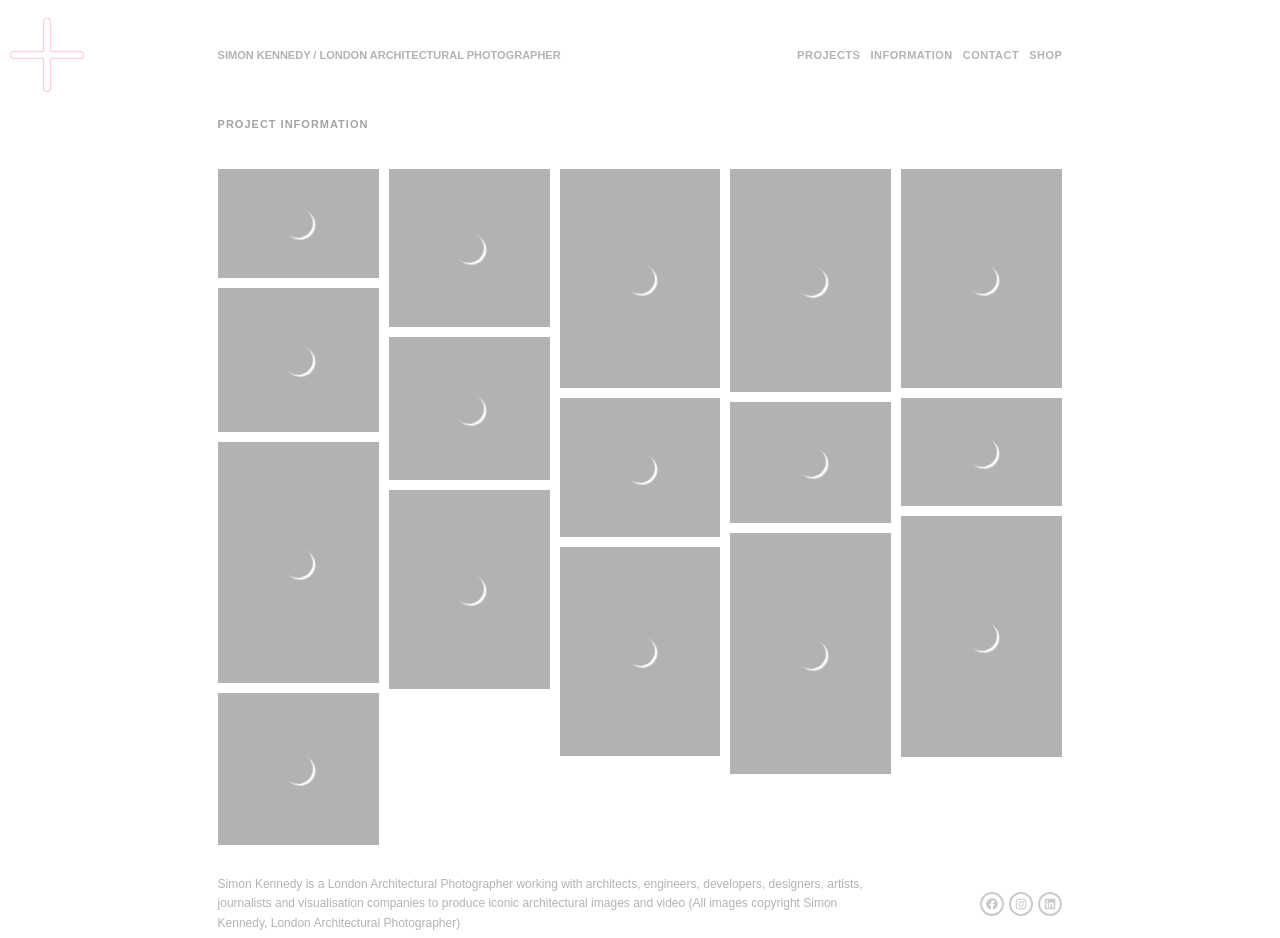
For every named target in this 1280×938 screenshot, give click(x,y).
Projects (828, 55)
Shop (1045, 55)
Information (911, 55)
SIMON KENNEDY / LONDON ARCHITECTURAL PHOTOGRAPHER (389, 55)
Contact (991, 55)
